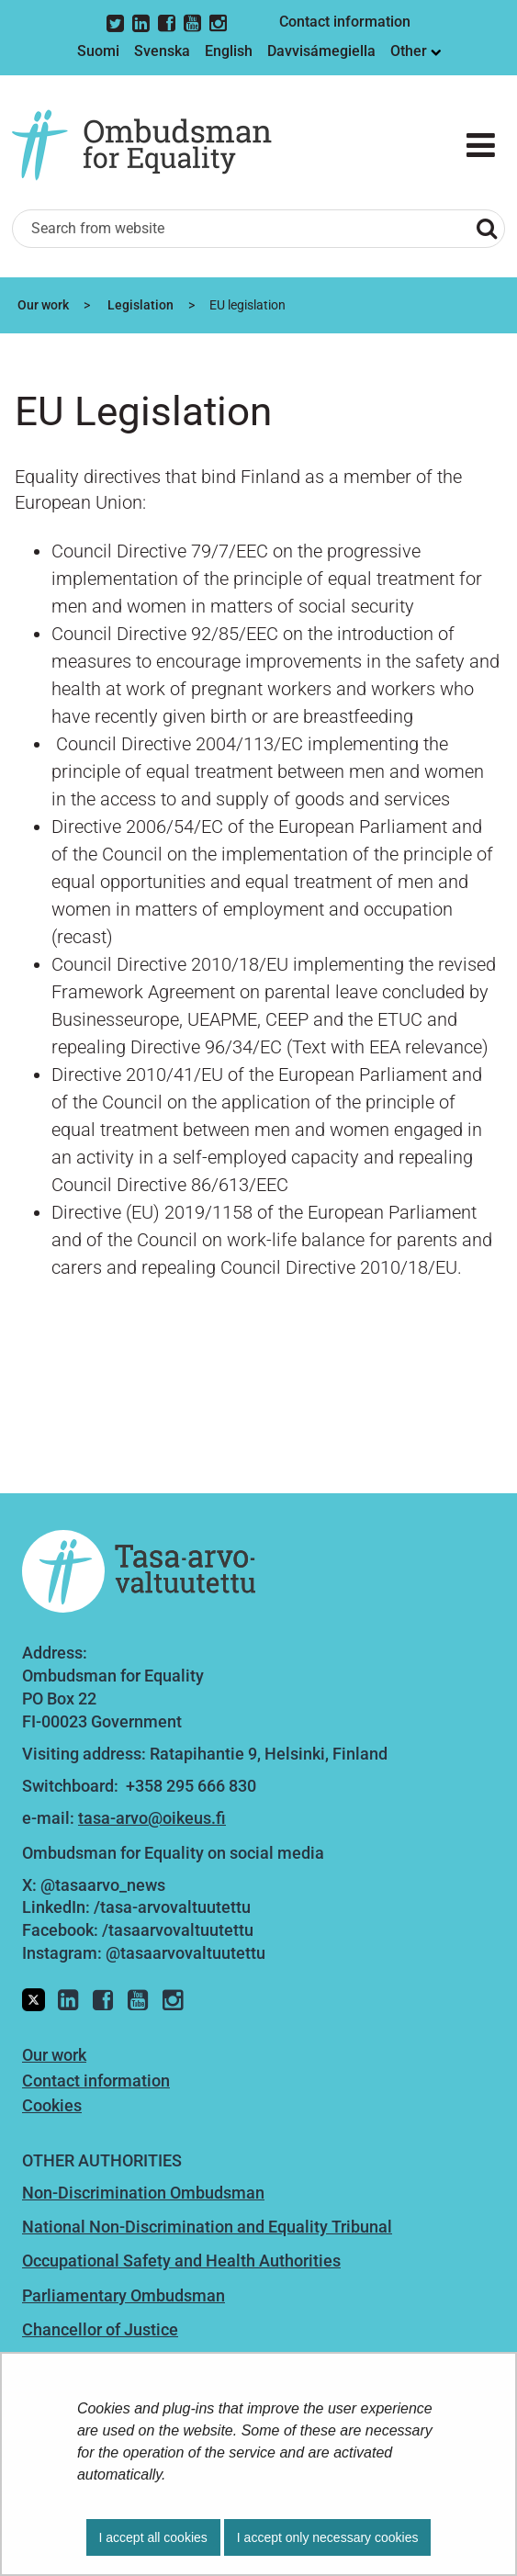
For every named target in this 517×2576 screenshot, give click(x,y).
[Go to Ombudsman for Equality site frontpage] (155, 146)
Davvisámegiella (321, 51)
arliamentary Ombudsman (128, 2295)
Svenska (162, 51)
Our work (42, 305)
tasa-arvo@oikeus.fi (152, 1818)
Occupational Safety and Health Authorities (181, 2260)
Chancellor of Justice (100, 2329)
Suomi (98, 51)
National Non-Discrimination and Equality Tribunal (207, 2226)
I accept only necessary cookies (328, 2537)
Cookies (52, 2105)
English (229, 51)
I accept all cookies (153, 2537)
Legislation (139, 305)
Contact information (344, 21)
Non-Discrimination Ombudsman (143, 2192)
